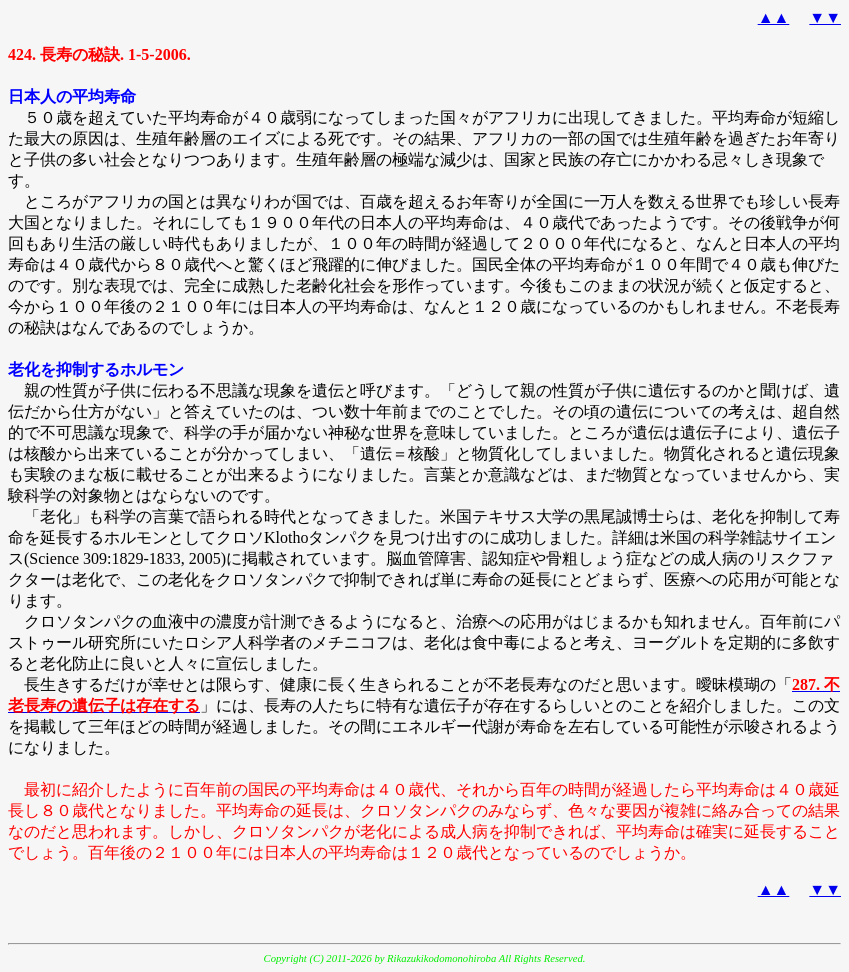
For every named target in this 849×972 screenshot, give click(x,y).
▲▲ (774, 17)
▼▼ (825, 17)
